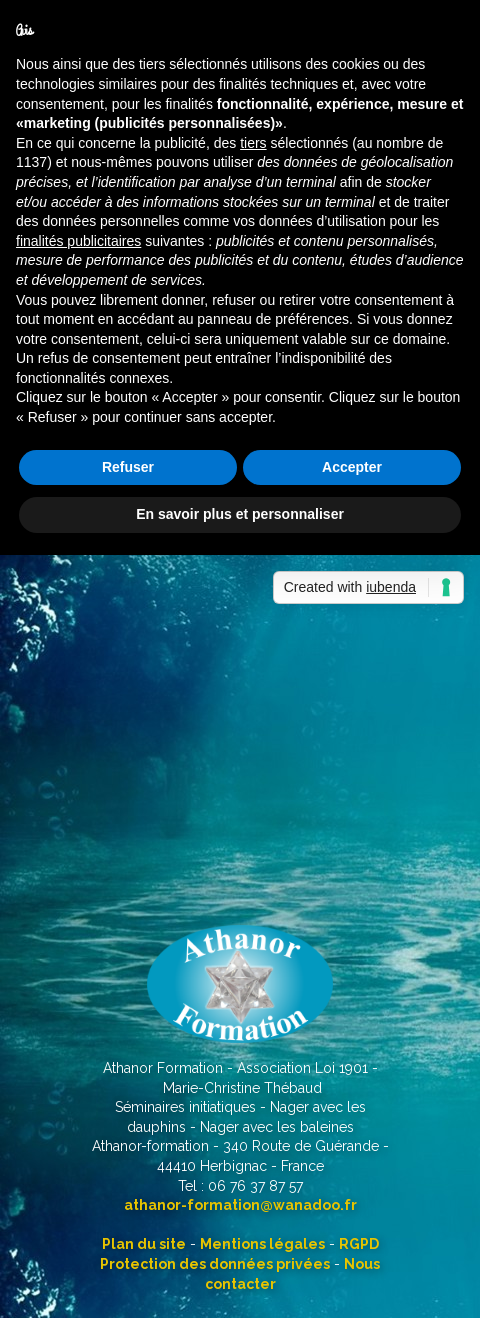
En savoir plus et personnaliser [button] (240, 514)
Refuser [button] (128, 467)
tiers (253, 143)
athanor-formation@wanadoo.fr (240, 1205)
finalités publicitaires (78, 241)
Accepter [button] (352, 467)
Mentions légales (262, 1244)
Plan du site (144, 1244)
